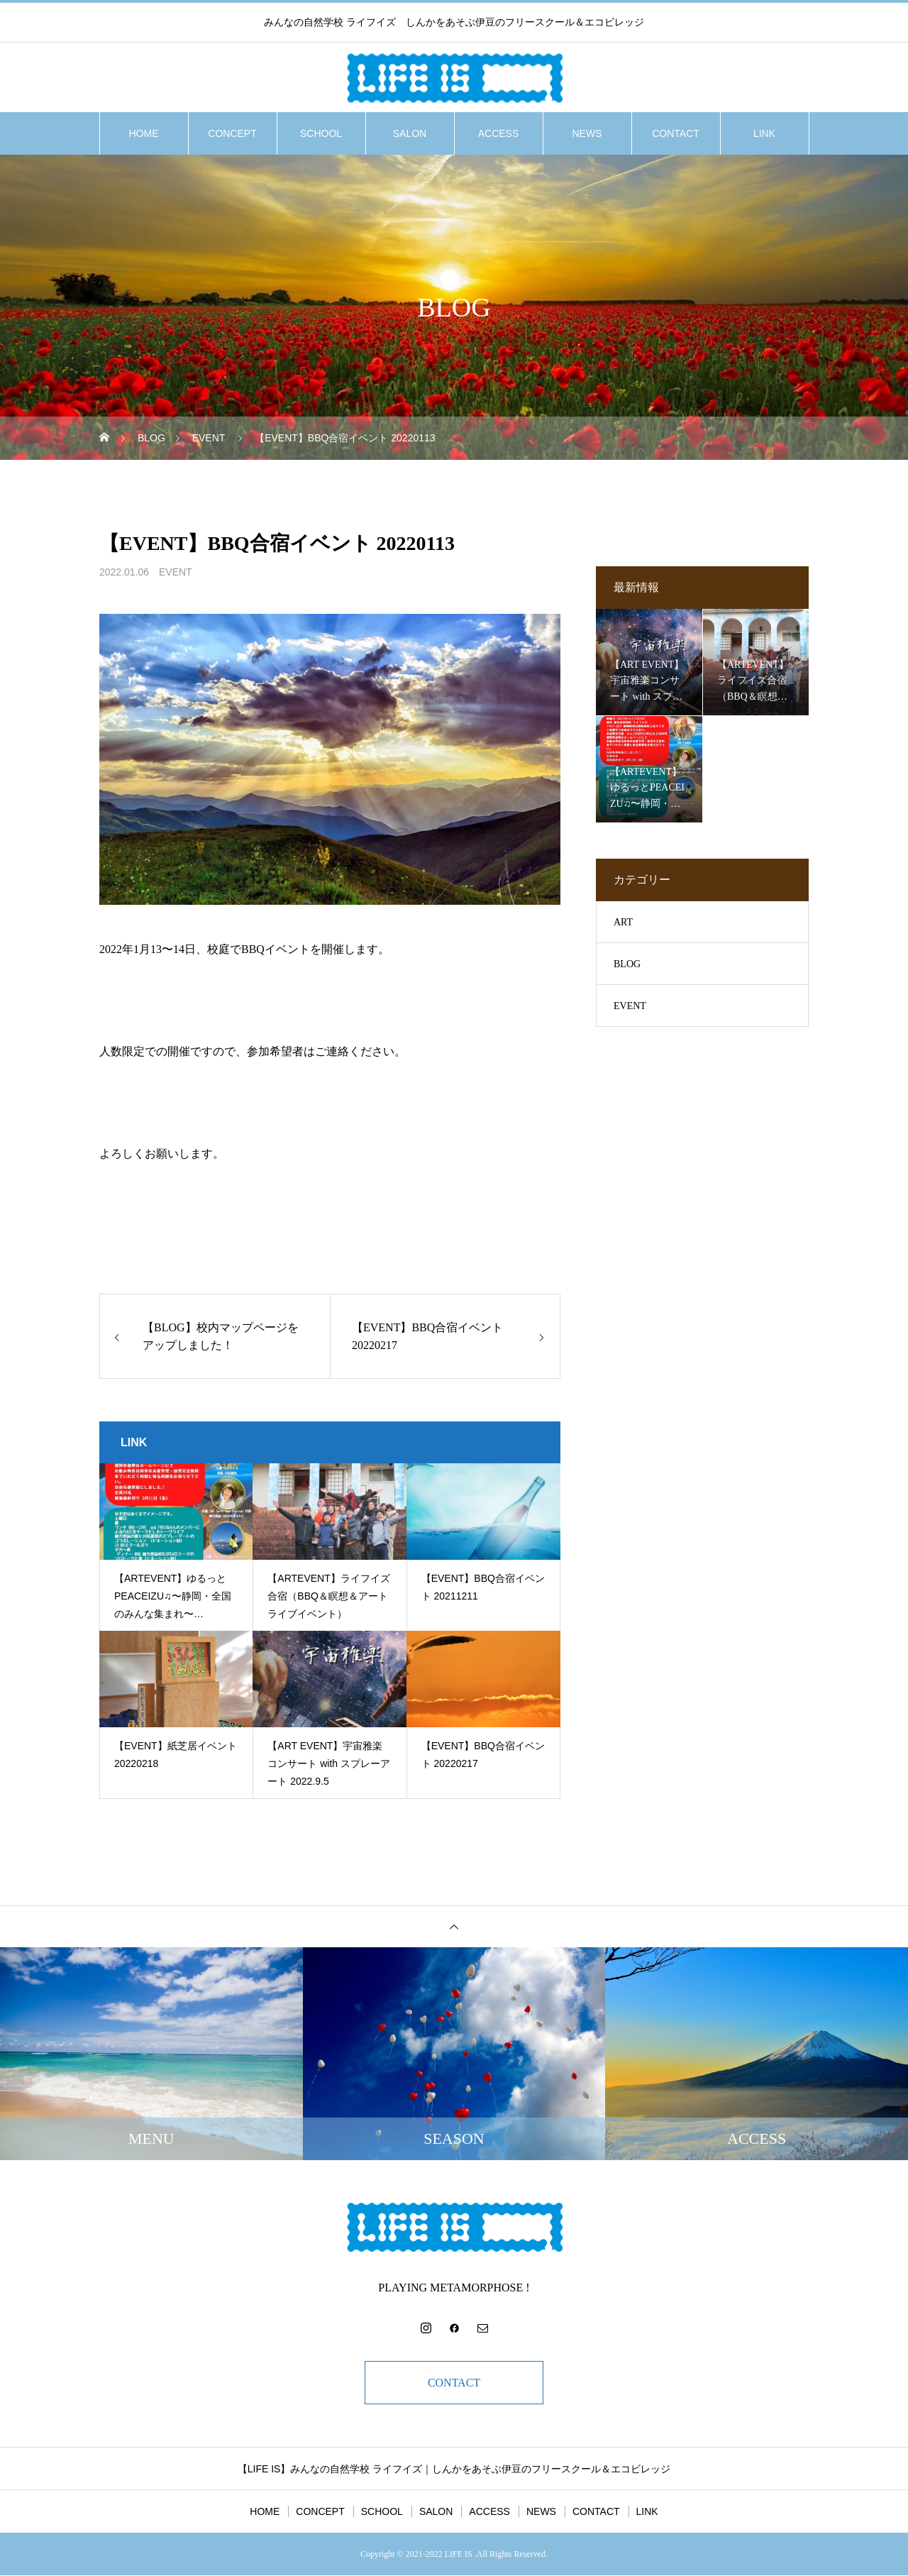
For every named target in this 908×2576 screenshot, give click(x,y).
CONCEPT (232, 133)
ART (623, 922)
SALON (409, 133)
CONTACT (675, 133)
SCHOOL (321, 133)
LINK (764, 133)
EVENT (175, 572)
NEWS (587, 133)
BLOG (627, 964)
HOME (144, 133)
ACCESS (498, 133)
